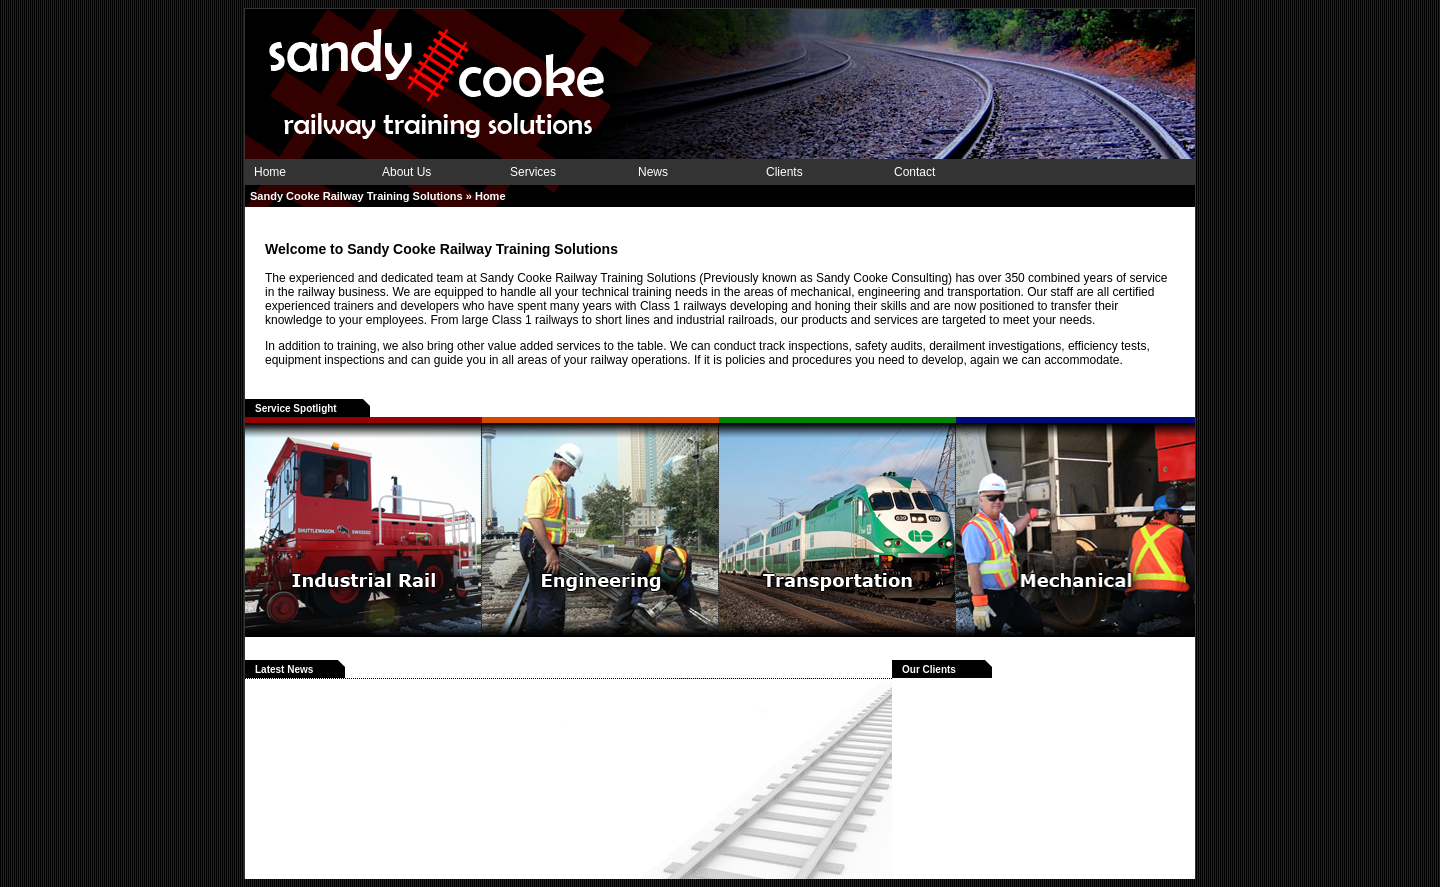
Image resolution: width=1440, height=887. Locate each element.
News (653, 172)
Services (533, 172)
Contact (914, 172)
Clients (784, 172)
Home (270, 172)
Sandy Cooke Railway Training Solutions (356, 196)
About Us (406, 172)
